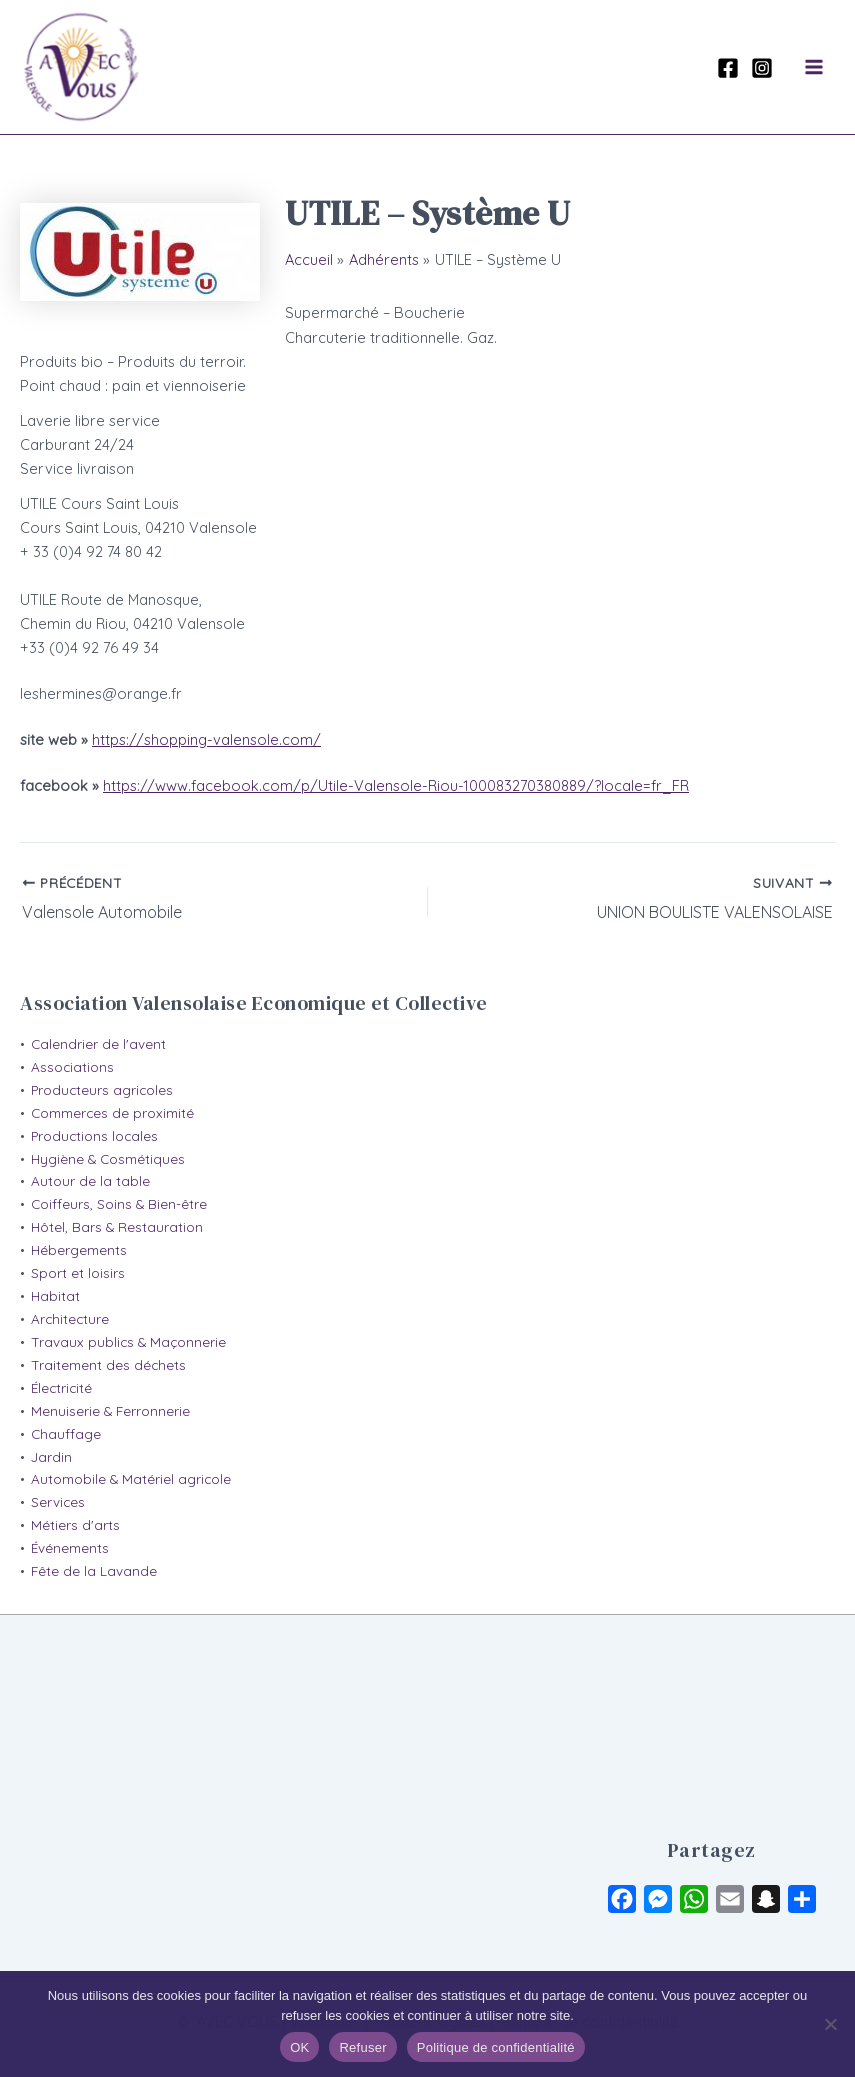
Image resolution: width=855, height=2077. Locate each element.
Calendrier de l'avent (98, 1044)
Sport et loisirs (78, 1273)
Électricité (61, 1388)
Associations (72, 1067)
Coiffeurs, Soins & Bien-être (119, 1204)
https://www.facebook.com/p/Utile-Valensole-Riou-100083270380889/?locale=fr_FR (396, 785)
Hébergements (79, 1250)
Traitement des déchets (108, 1365)
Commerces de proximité (112, 1113)
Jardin (51, 1457)
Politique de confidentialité (496, 2047)
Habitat (55, 1296)
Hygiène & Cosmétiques (108, 1159)
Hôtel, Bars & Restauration (117, 1227)
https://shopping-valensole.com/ (206, 739)
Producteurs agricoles (102, 1090)
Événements (70, 1548)
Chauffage (66, 1434)
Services (58, 1502)
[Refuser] (830, 2024)
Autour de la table (90, 1181)
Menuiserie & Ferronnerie (110, 1411)
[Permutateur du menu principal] (814, 67)
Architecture (70, 1319)
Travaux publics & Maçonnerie (128, 1342)
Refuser (362, 2047)
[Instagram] (762, 68)
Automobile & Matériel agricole (131, 1479)
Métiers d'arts (75, 1525)
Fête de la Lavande (94, 1571)
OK (299, 2047)
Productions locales (94, 1136)
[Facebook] (728, 68)
